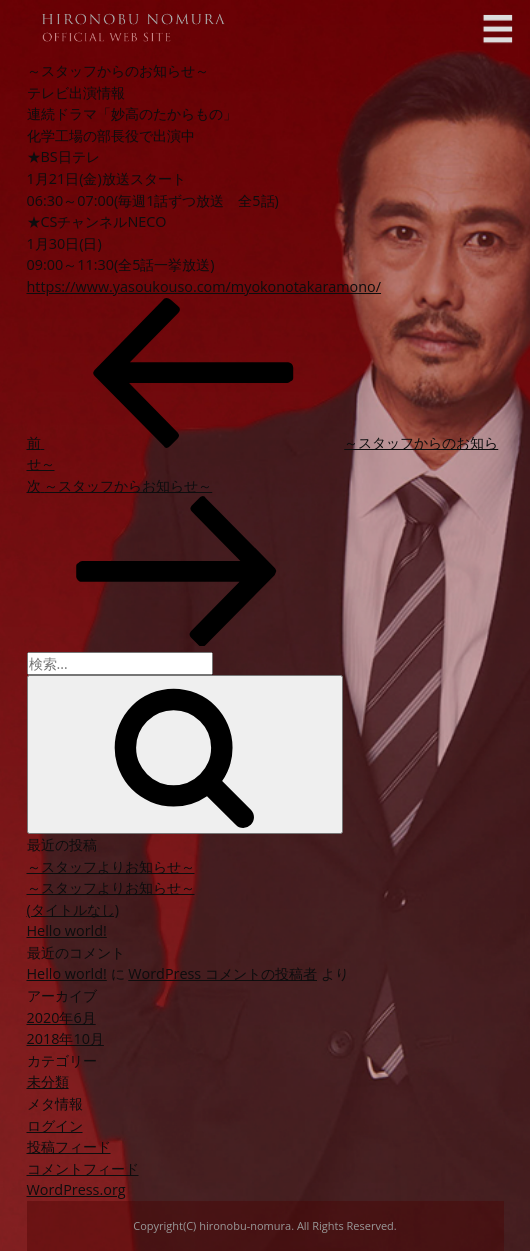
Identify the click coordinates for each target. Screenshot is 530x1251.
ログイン (55, 1125)
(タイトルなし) (73, 909)
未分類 (48, 1081)
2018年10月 (65, 1038)
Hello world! (67, 930)
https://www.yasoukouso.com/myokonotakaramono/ (204, 286)
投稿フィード (69, 1146)
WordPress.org (76, 1189)
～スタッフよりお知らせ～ (111, 866)
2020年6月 (61, 1017)
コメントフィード (83, 1168)
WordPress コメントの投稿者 (222, 973)
